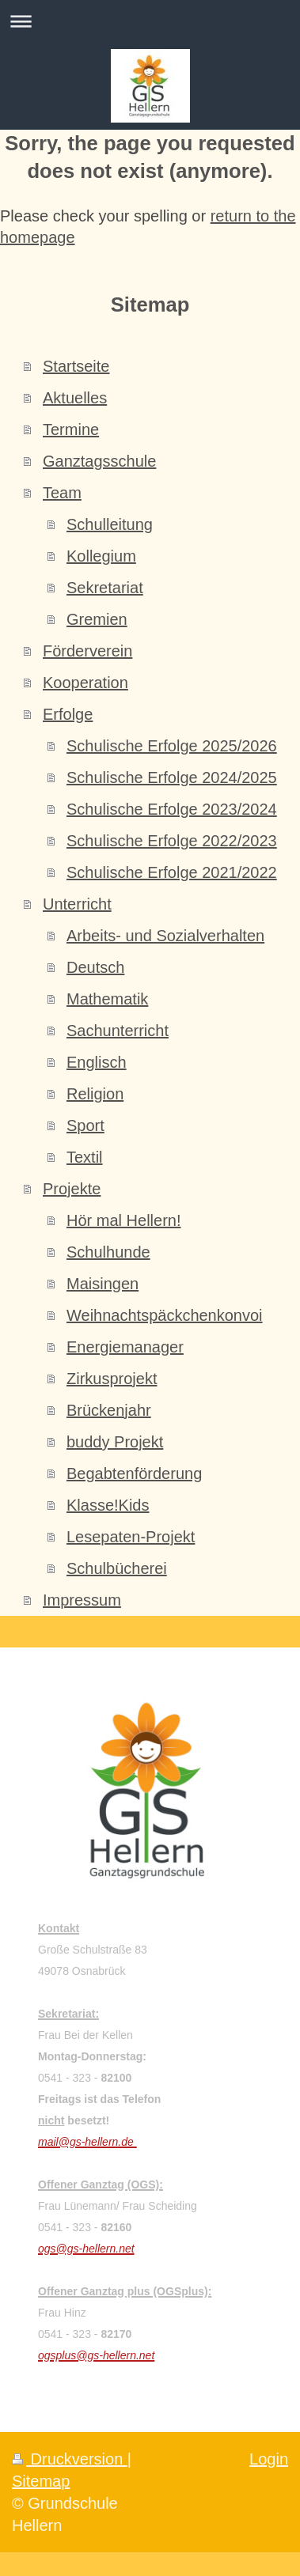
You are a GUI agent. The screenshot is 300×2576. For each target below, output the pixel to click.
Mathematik (107, 999)
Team (62, 492)
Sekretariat (104, 587)
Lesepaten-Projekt (130, 1536)
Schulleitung (109, 524)
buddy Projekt (114, 1442)
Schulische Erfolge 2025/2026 (171, 746)
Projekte (72, 1188)
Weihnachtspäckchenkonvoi (164, 1315)
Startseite (76, 366)
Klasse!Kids (108, 1505)
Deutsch (95, 967)
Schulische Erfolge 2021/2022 (171, 872)
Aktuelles (75, 398)
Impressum (82, 1600)
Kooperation (85, 682)
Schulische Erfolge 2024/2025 (171, 777)
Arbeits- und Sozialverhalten (165, 935)
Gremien (96, 619)
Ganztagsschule (99, 461)
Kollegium (101, 556)
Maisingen (102, 1283)
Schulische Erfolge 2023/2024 (171, 809)
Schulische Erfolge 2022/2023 (171, 840)
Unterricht (77, 904)
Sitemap (41, 2481)
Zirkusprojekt (111, 1378)
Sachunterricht (117, 1030)
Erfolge (68, 714)
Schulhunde (108, 1252)
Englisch (96, 1062)
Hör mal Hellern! (123, 1220)
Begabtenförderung (134, 1473)
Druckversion (69, 2459)
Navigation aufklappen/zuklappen (150, 21)
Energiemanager (125, 1347)
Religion (94, 1094)
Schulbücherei (116, 1568)
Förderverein (87, 651)
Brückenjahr (108, 1410)
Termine (71, 429)
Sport (85, 1125)
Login (268, 2459)
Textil (84, 1157)
